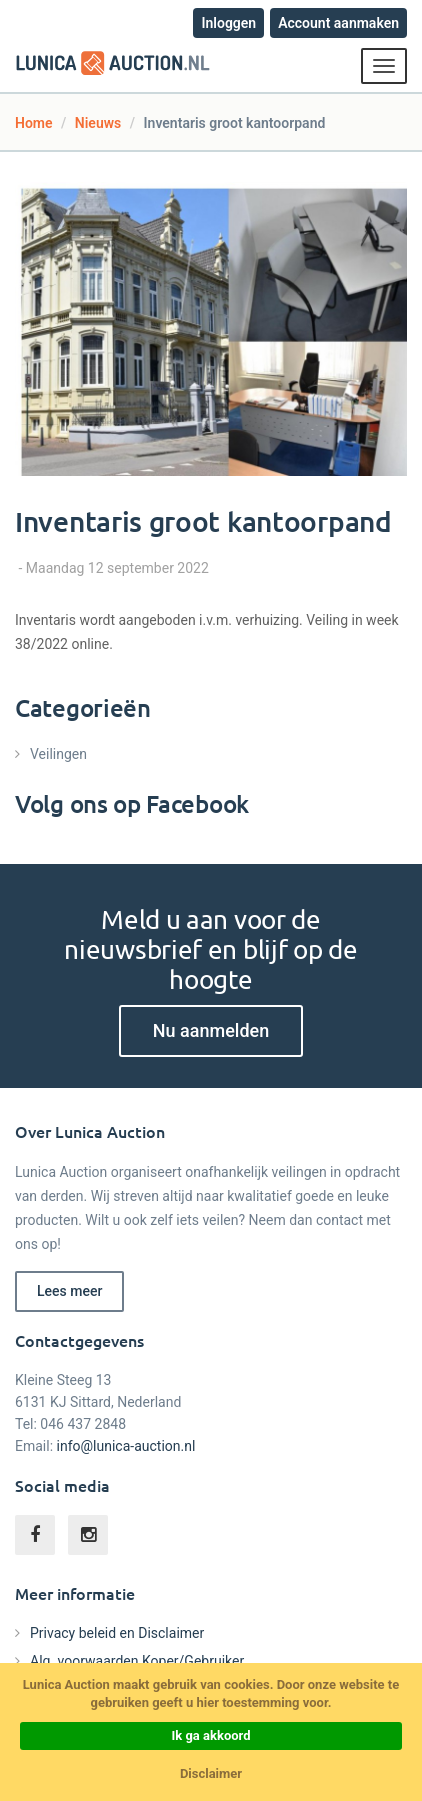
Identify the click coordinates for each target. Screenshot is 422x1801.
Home (34, 123)
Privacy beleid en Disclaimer (117, 1633)
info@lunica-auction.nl (126, 1446)
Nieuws (98, 123)
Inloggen (228, 23)
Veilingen (58, 754)
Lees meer (69, 1291)
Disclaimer (211, 1773)
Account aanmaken (338, 23)
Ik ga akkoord (210, 1735)
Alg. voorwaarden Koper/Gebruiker (137, 1661)
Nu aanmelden (211, 1030)
